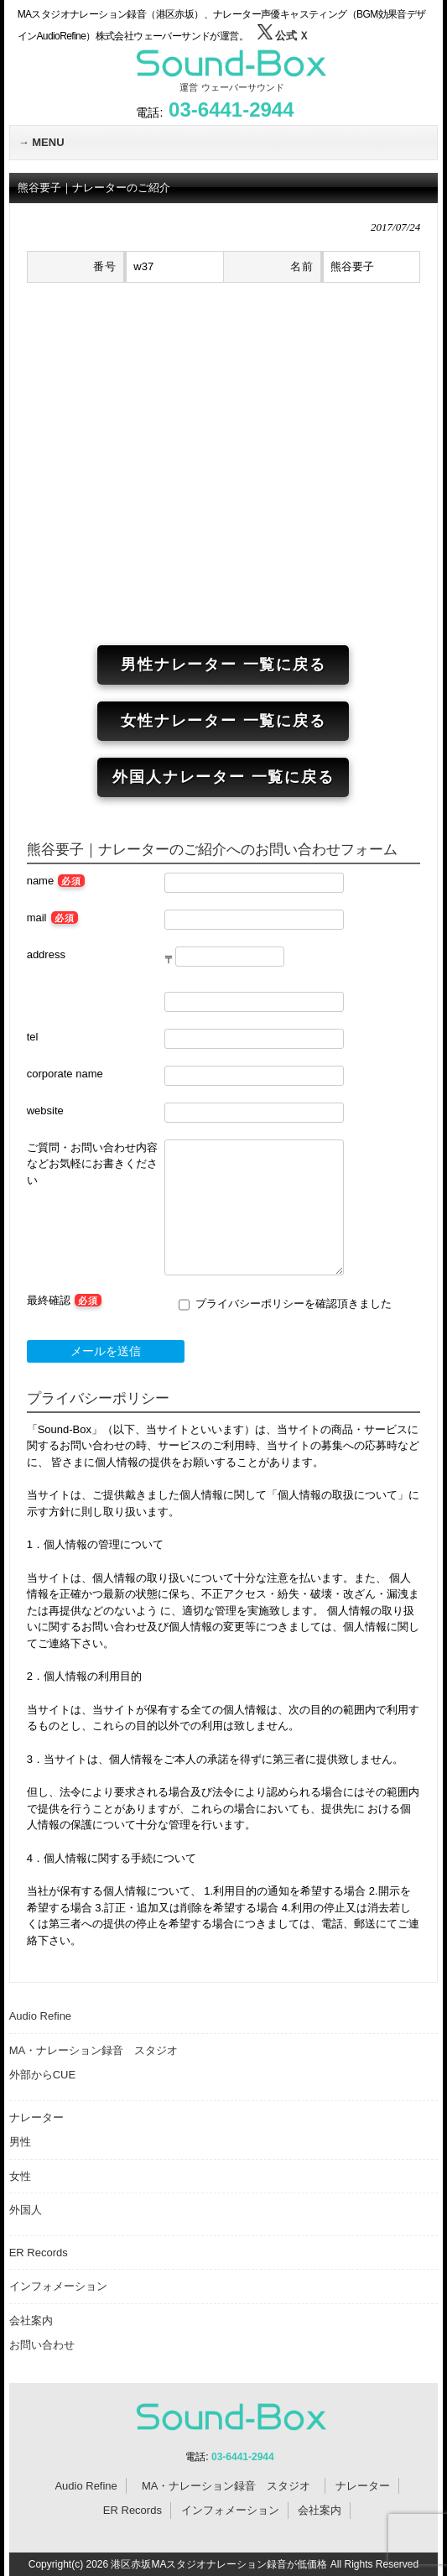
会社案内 (31, 2320)
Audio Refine (40, 2016)
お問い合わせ (42, 2345)
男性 (20, 2141)
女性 (20, 2176)
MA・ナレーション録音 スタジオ (99, 2050)
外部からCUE (42, 2074)
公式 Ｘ (283, 35)
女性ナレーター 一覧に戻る (223, 720)
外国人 (25, 2209)
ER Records (38, 2252)
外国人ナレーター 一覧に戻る (223, 777)
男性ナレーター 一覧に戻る (223, 664)
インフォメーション (58, 2286)
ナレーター (36, 2117)
